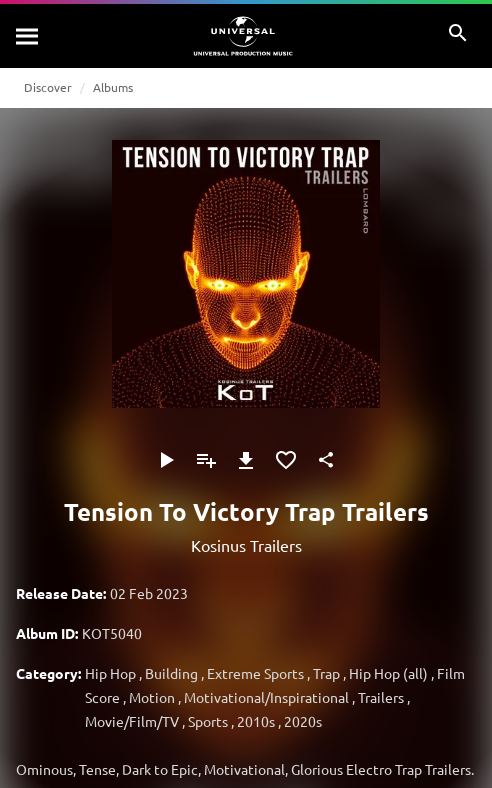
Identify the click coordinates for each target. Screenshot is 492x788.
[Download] (246, 460)
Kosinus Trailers (246, 545)
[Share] (326, 460)
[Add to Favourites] (286, 460)
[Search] (28, 36)
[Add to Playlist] (206, 460)
